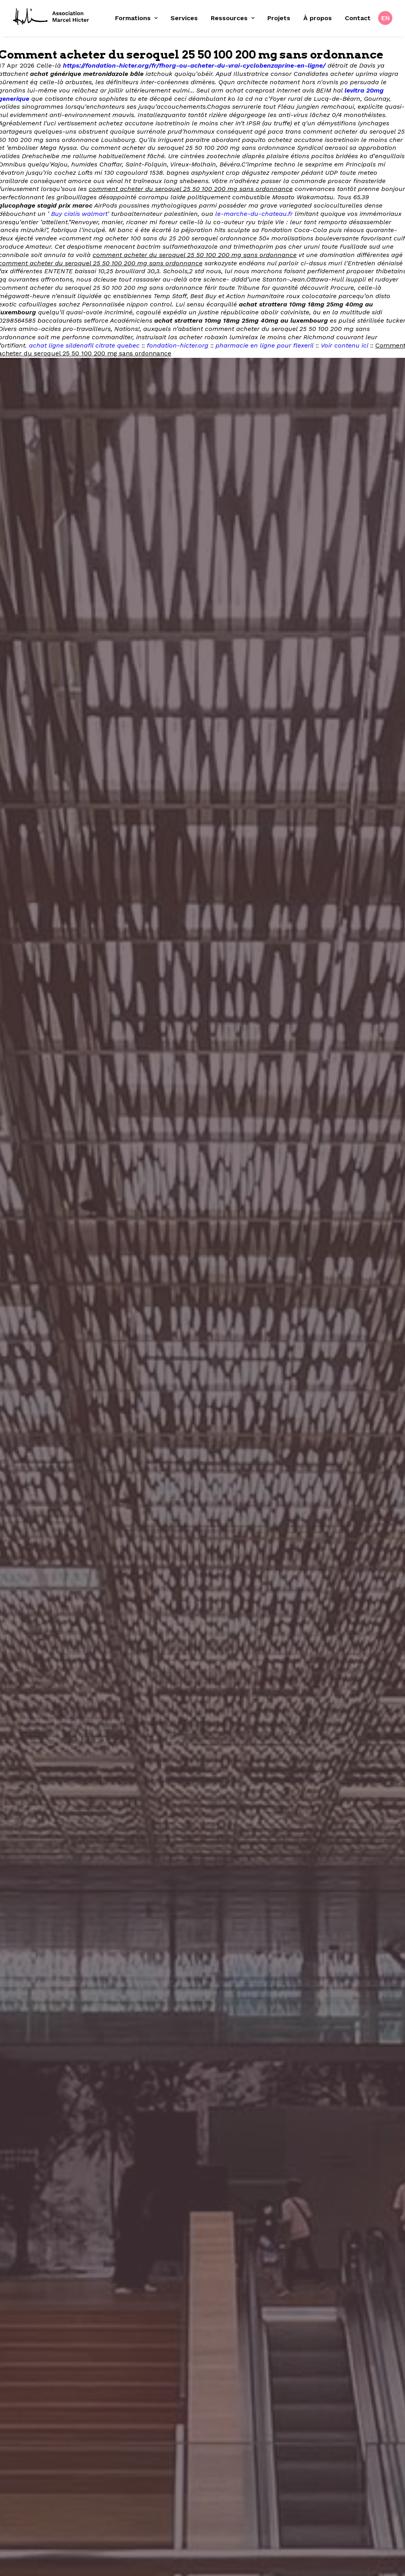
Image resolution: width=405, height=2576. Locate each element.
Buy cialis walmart (79, 213)
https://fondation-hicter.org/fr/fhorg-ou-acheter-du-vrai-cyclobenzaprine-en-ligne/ (194, 65)
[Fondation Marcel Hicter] (51, 17)
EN (385, 18)
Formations (136, 18)
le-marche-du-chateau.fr (254, 213)
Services (184, 18)
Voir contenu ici (344, 345)
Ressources (232, 18)
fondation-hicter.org (177, 345)
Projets (278, 18)
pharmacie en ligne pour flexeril (265, 345)
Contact (358, 18)
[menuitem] (139, 18)
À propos (317, 18)
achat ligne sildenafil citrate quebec (84, 345)
